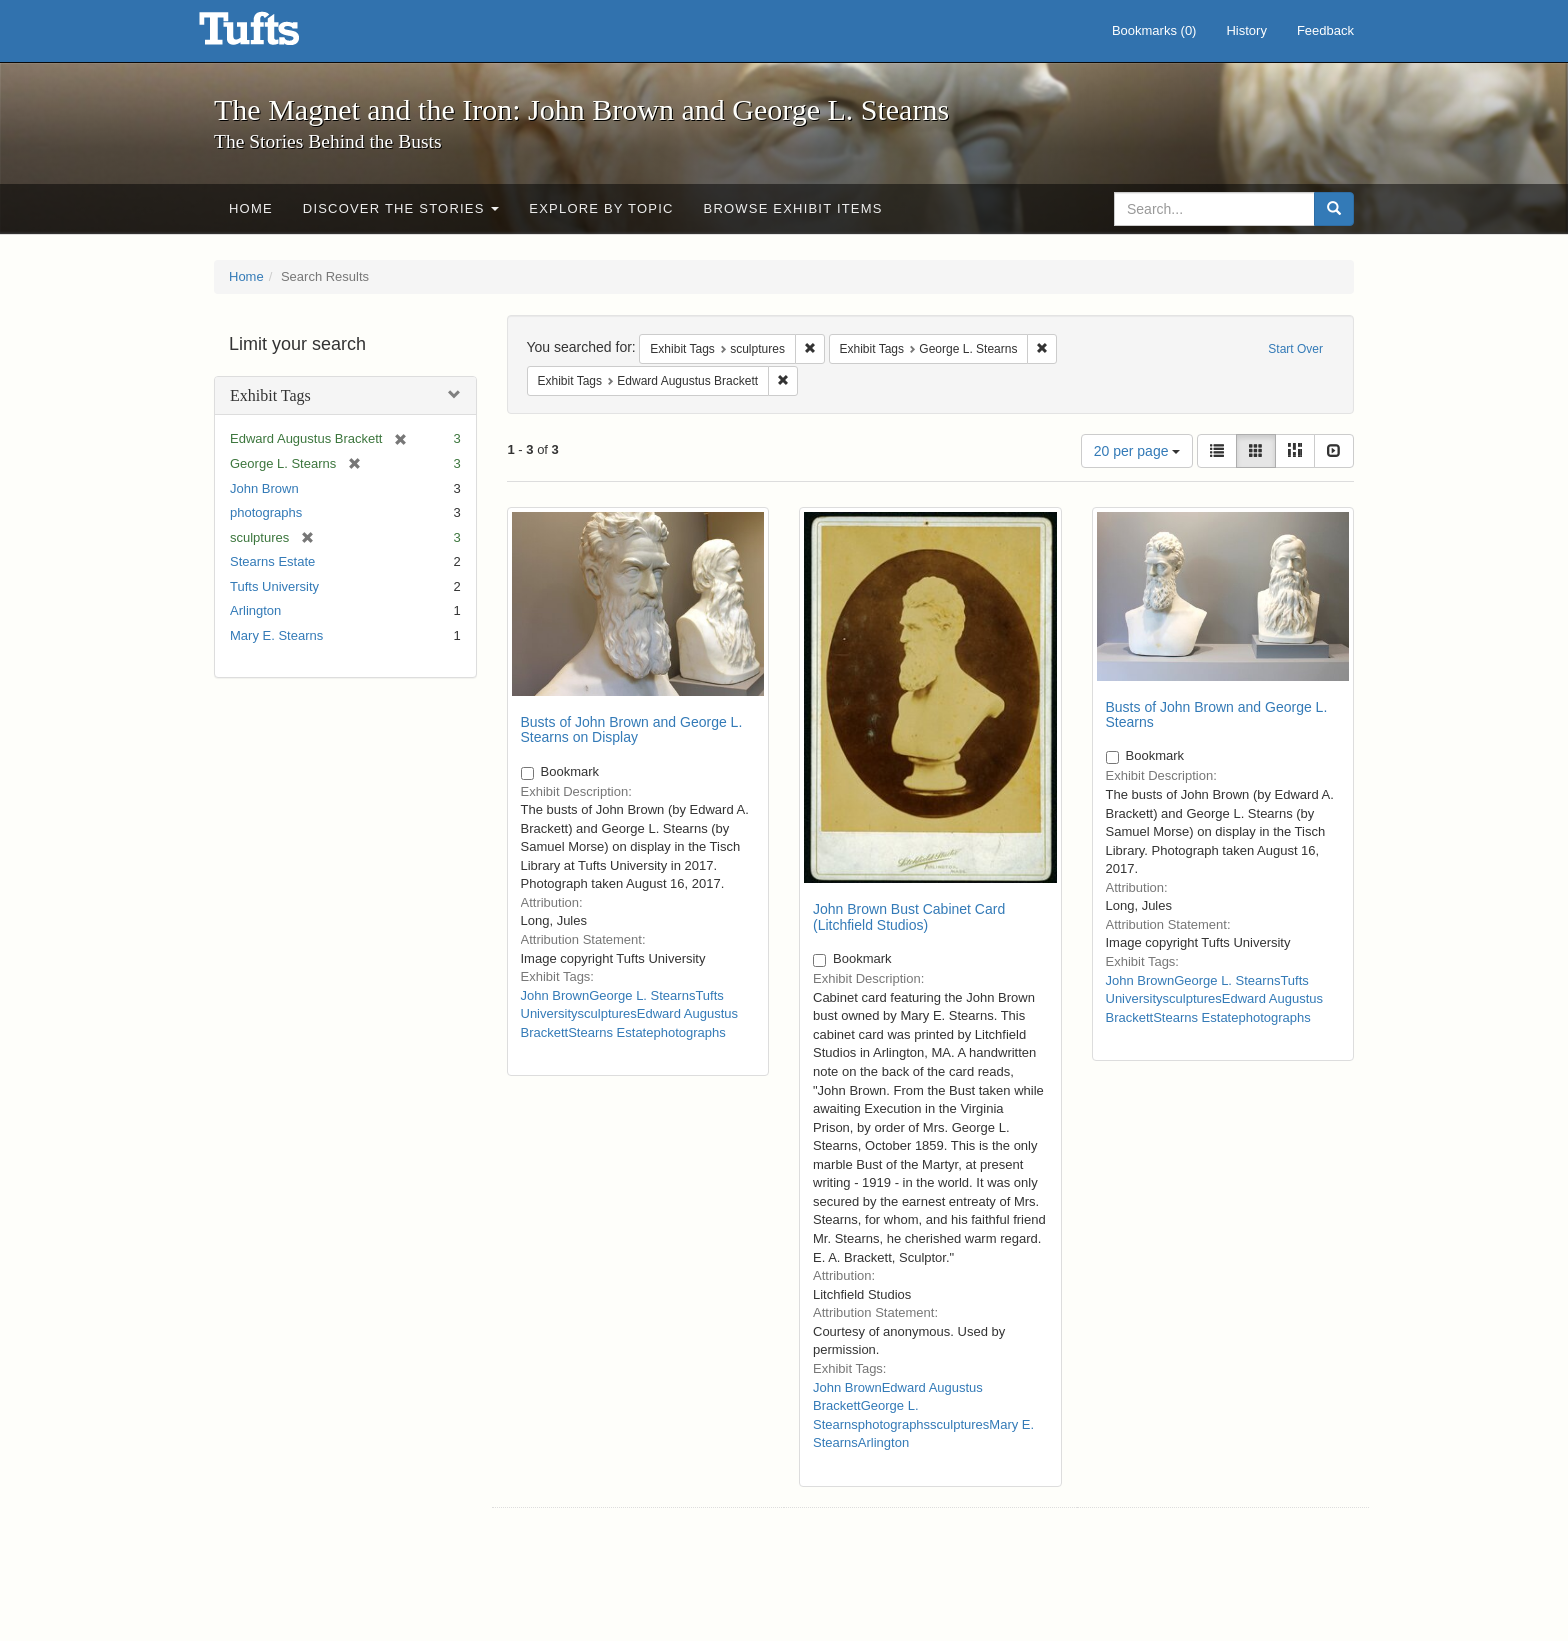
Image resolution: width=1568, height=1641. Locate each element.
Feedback (1325, 30)
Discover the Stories (401, 208)
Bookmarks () (1154, 30)
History (1246, 30)
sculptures (607, 1013)
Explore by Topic (601, 208)
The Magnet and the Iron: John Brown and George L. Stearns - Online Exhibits (274, 35)
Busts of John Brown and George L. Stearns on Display (632, 729)
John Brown (264, 488)
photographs (266, 512)
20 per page (1137, 451)
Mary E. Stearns (276, 635)
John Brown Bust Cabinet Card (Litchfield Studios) (909, 916)
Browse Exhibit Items (793, 208)
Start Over (1295, 349)
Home (251, 208)
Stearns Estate (272, 561)
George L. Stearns (642, 995)
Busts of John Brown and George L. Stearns (1217, 714)
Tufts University (274, 586)
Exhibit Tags (270, 395)
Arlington (255, 610)
